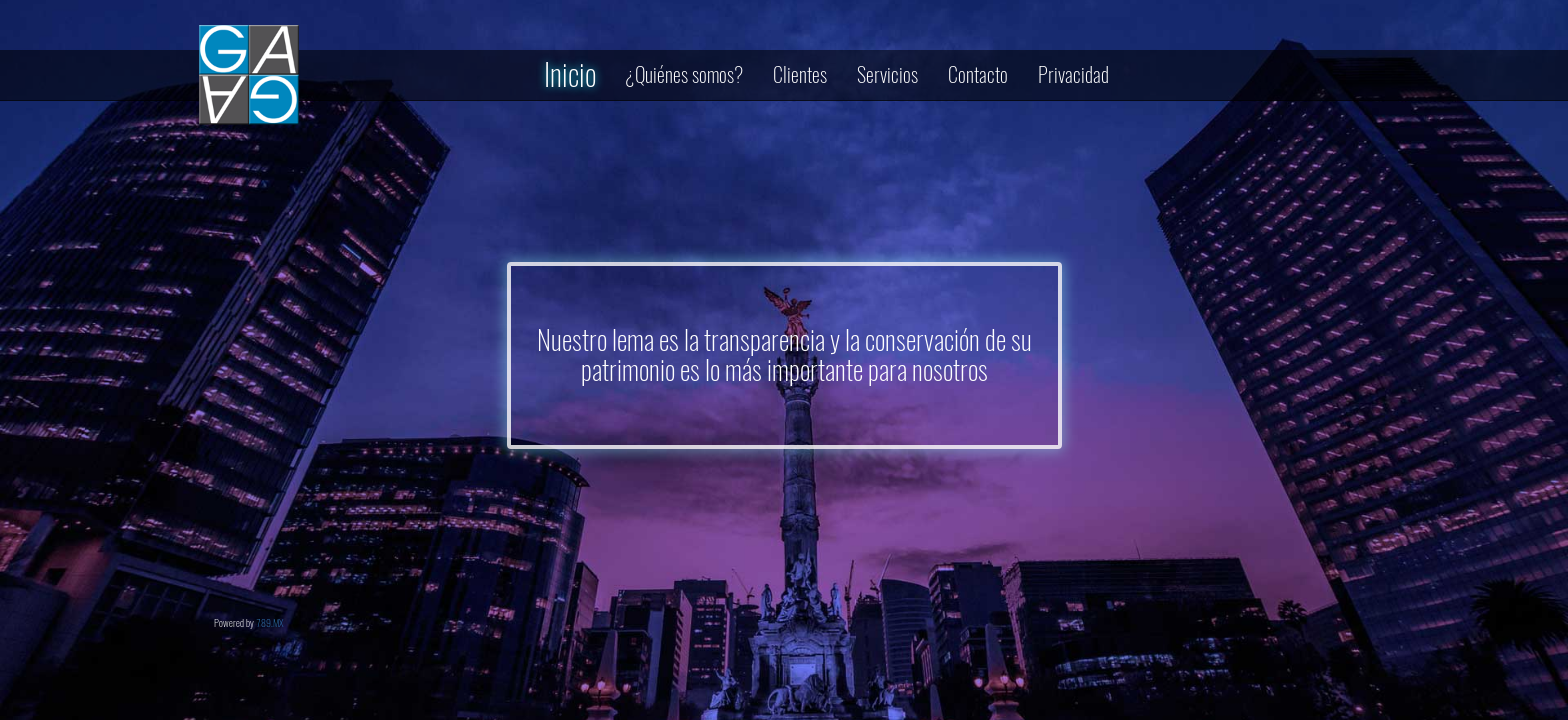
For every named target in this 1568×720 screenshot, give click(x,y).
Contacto (978, 74)
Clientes (800, 74)
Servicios (887, 74)
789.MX (270, 623)
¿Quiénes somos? (684, 74)
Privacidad (1073, 74)
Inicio (570, 74)
